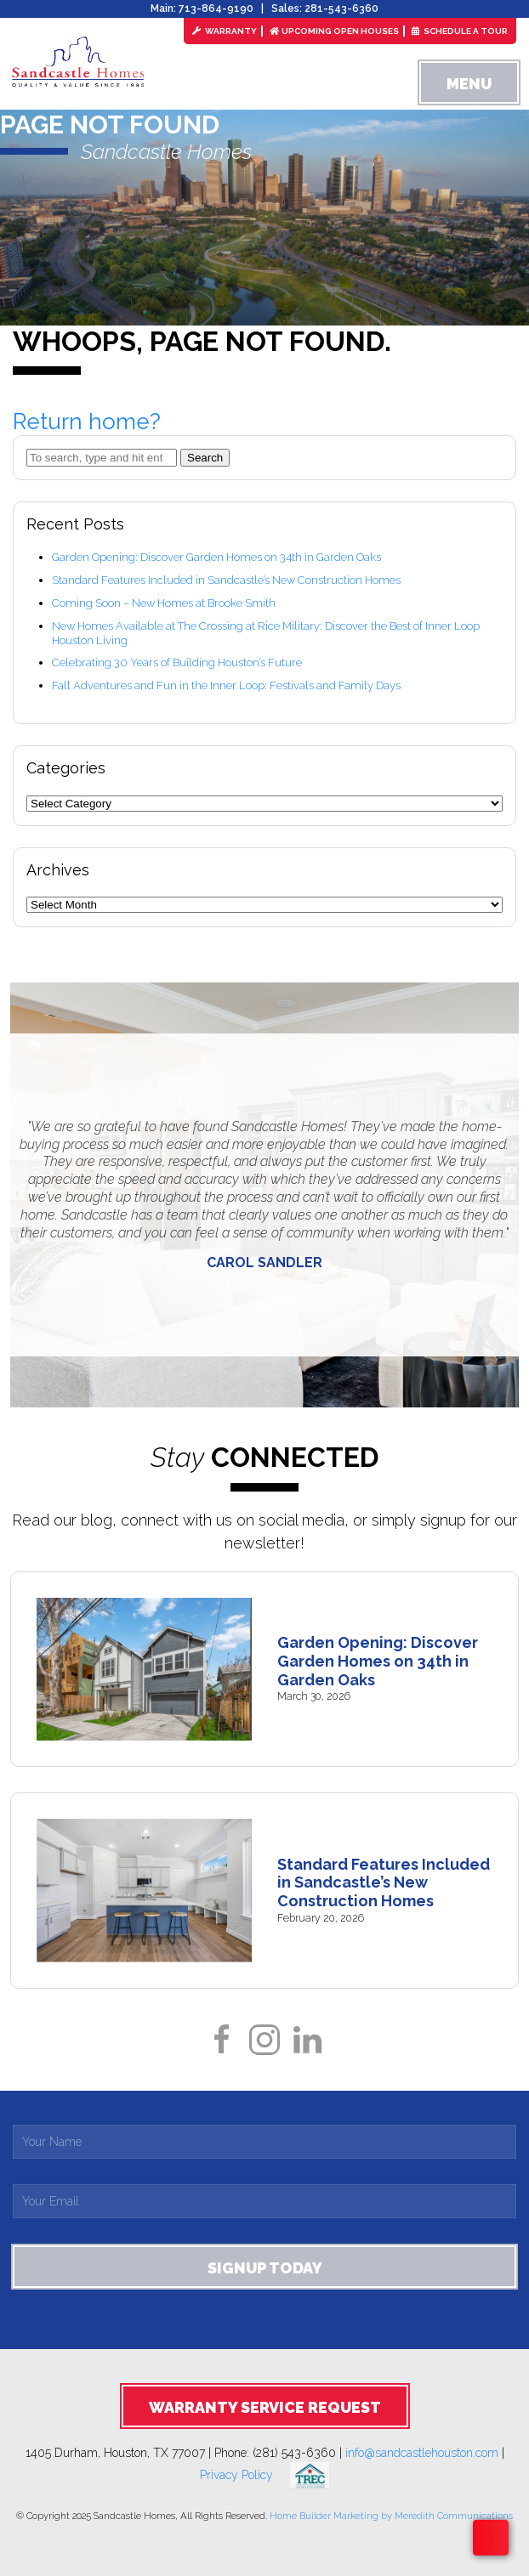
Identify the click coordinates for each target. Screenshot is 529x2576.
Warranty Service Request (265, 2407)
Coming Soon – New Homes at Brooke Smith (164, 603)
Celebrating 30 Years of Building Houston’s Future (177, 662)
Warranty (224, 31)
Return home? (87, 421)
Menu (469, 84)
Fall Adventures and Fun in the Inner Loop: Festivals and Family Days (226, 685)
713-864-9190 (216, 8)
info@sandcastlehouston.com (421, 2453)
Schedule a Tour (460, 31)
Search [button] (205, 457)
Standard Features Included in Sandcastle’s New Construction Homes (226, 580)
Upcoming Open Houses (334, 31)
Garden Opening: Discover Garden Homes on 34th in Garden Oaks (216, 557)
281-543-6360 (341, 8)
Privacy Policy (245, 2475)
